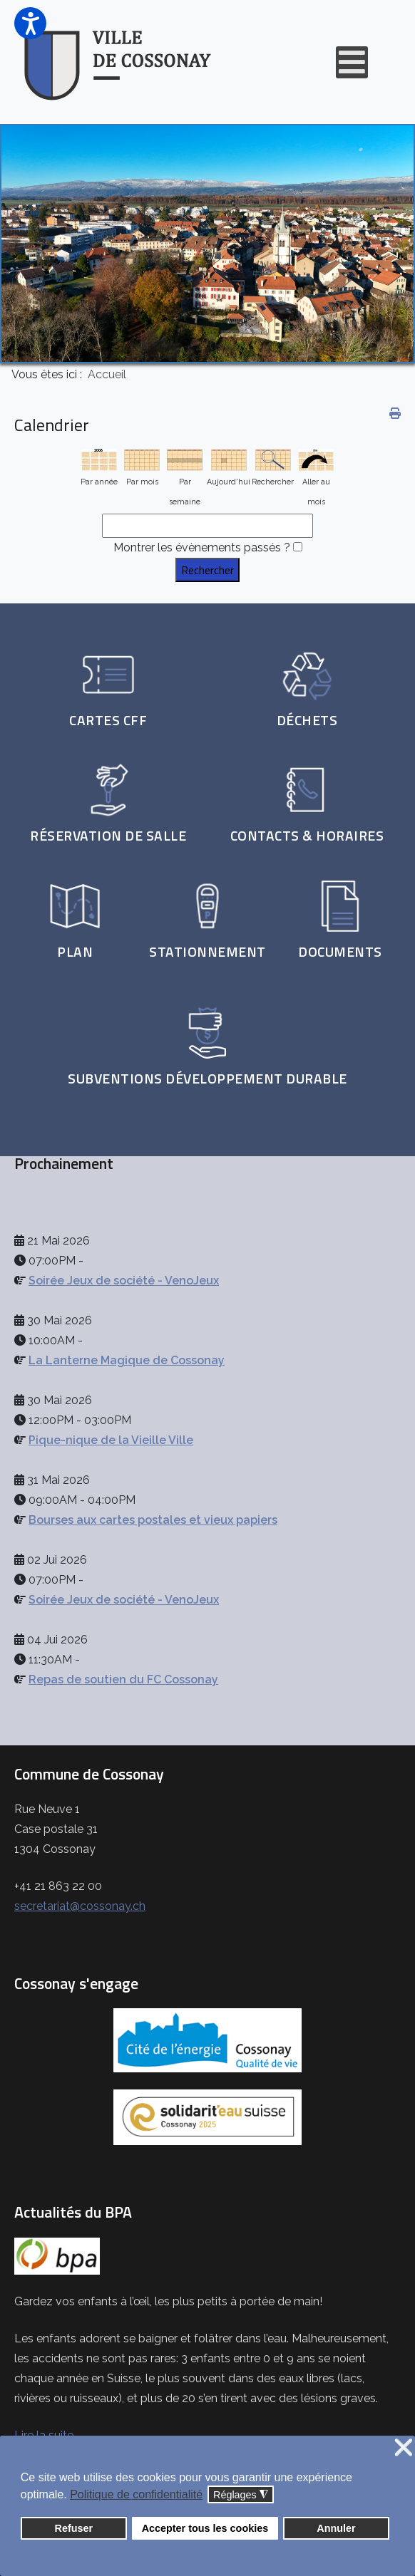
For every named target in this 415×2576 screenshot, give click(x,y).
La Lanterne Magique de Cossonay (127, 1360)
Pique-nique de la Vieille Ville (111, 1440)
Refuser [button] (74, 2528)
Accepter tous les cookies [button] (205, 2528)
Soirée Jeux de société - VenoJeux (124, 1280)
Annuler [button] (336, 2528)
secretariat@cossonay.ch (79, 1906)
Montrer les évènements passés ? (201, 547)
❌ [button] (404, 2448)
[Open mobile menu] (352, 62)
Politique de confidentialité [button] (136, 2494)
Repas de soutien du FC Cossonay (123, 1679)
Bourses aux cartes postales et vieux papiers (153, 1520)
